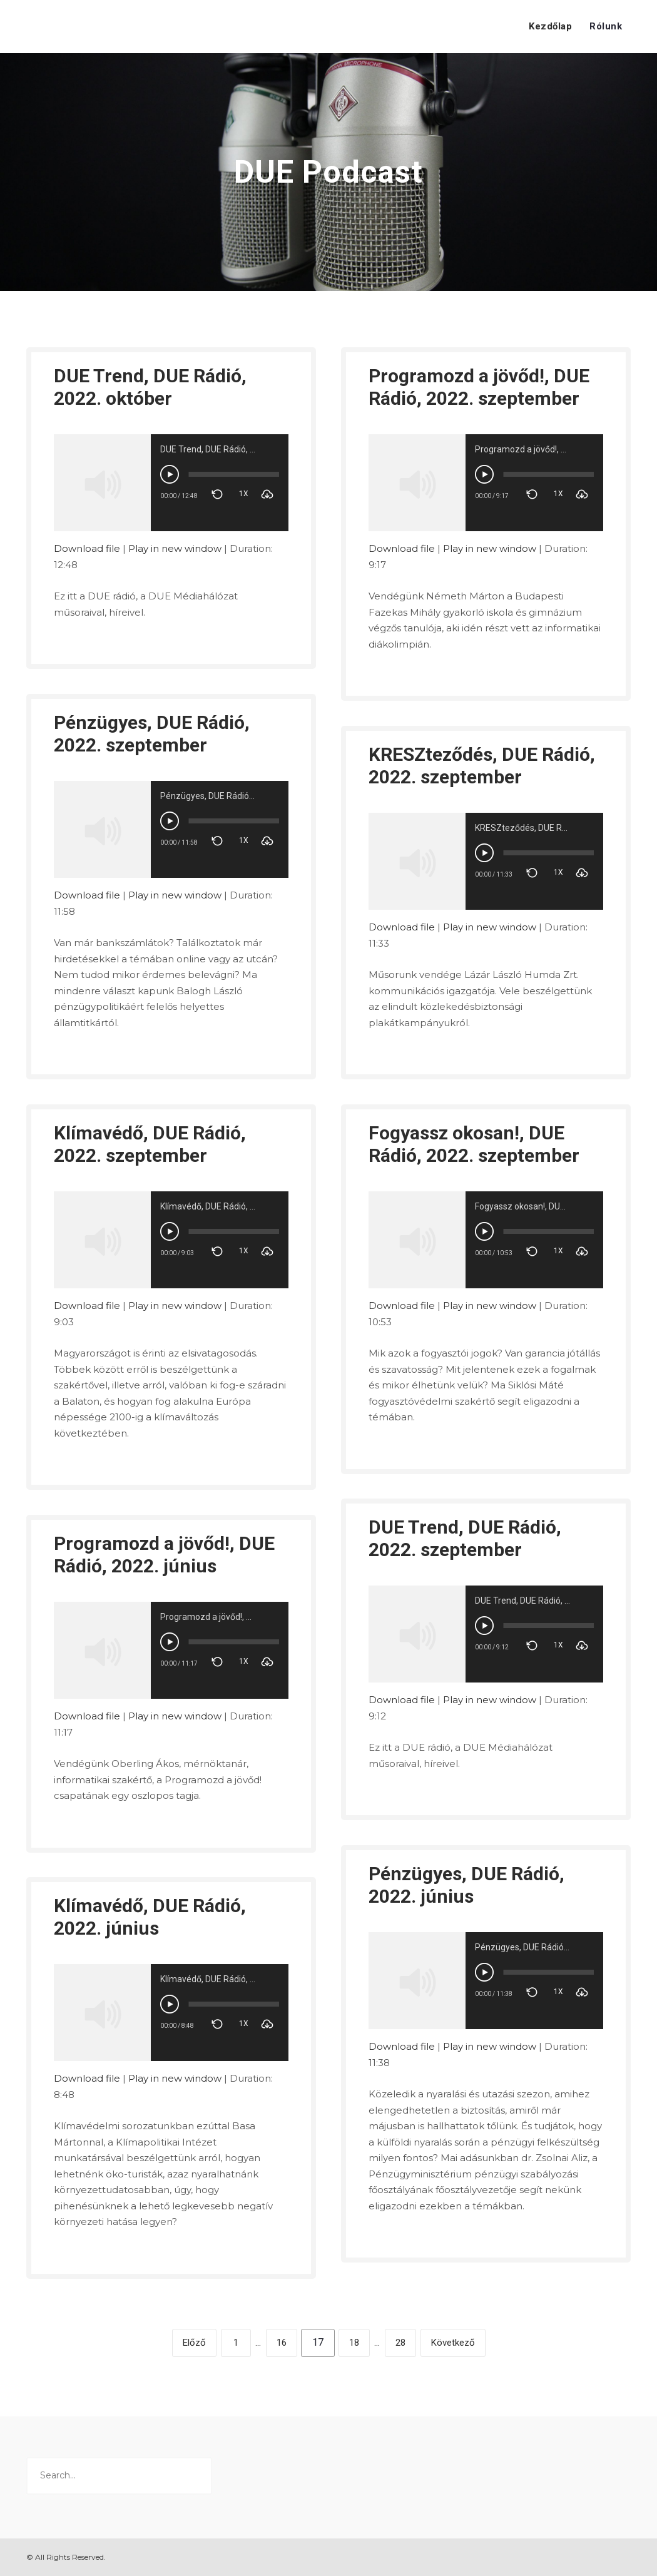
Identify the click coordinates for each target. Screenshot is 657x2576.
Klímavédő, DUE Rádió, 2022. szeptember (150, 1144)
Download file (87, 548)
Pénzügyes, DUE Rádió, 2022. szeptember (152, 733)
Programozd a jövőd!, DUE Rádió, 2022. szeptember (479, 387)
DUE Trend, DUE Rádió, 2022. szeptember (465, 1538)
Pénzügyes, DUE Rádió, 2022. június (466, 1885)
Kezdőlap (550, 26)
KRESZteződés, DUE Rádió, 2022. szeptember (482, 765)
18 (354, 2342)
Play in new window (175, 548)
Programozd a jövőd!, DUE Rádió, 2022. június (164, 1554)
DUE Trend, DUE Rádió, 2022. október (150, 387)
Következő (453, 2342)
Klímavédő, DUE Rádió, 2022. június (150, 1917)
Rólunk (605, 26)
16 (282, 2342)
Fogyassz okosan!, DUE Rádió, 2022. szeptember (474, 1144)
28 (400, 2342)
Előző (194, 2342)
